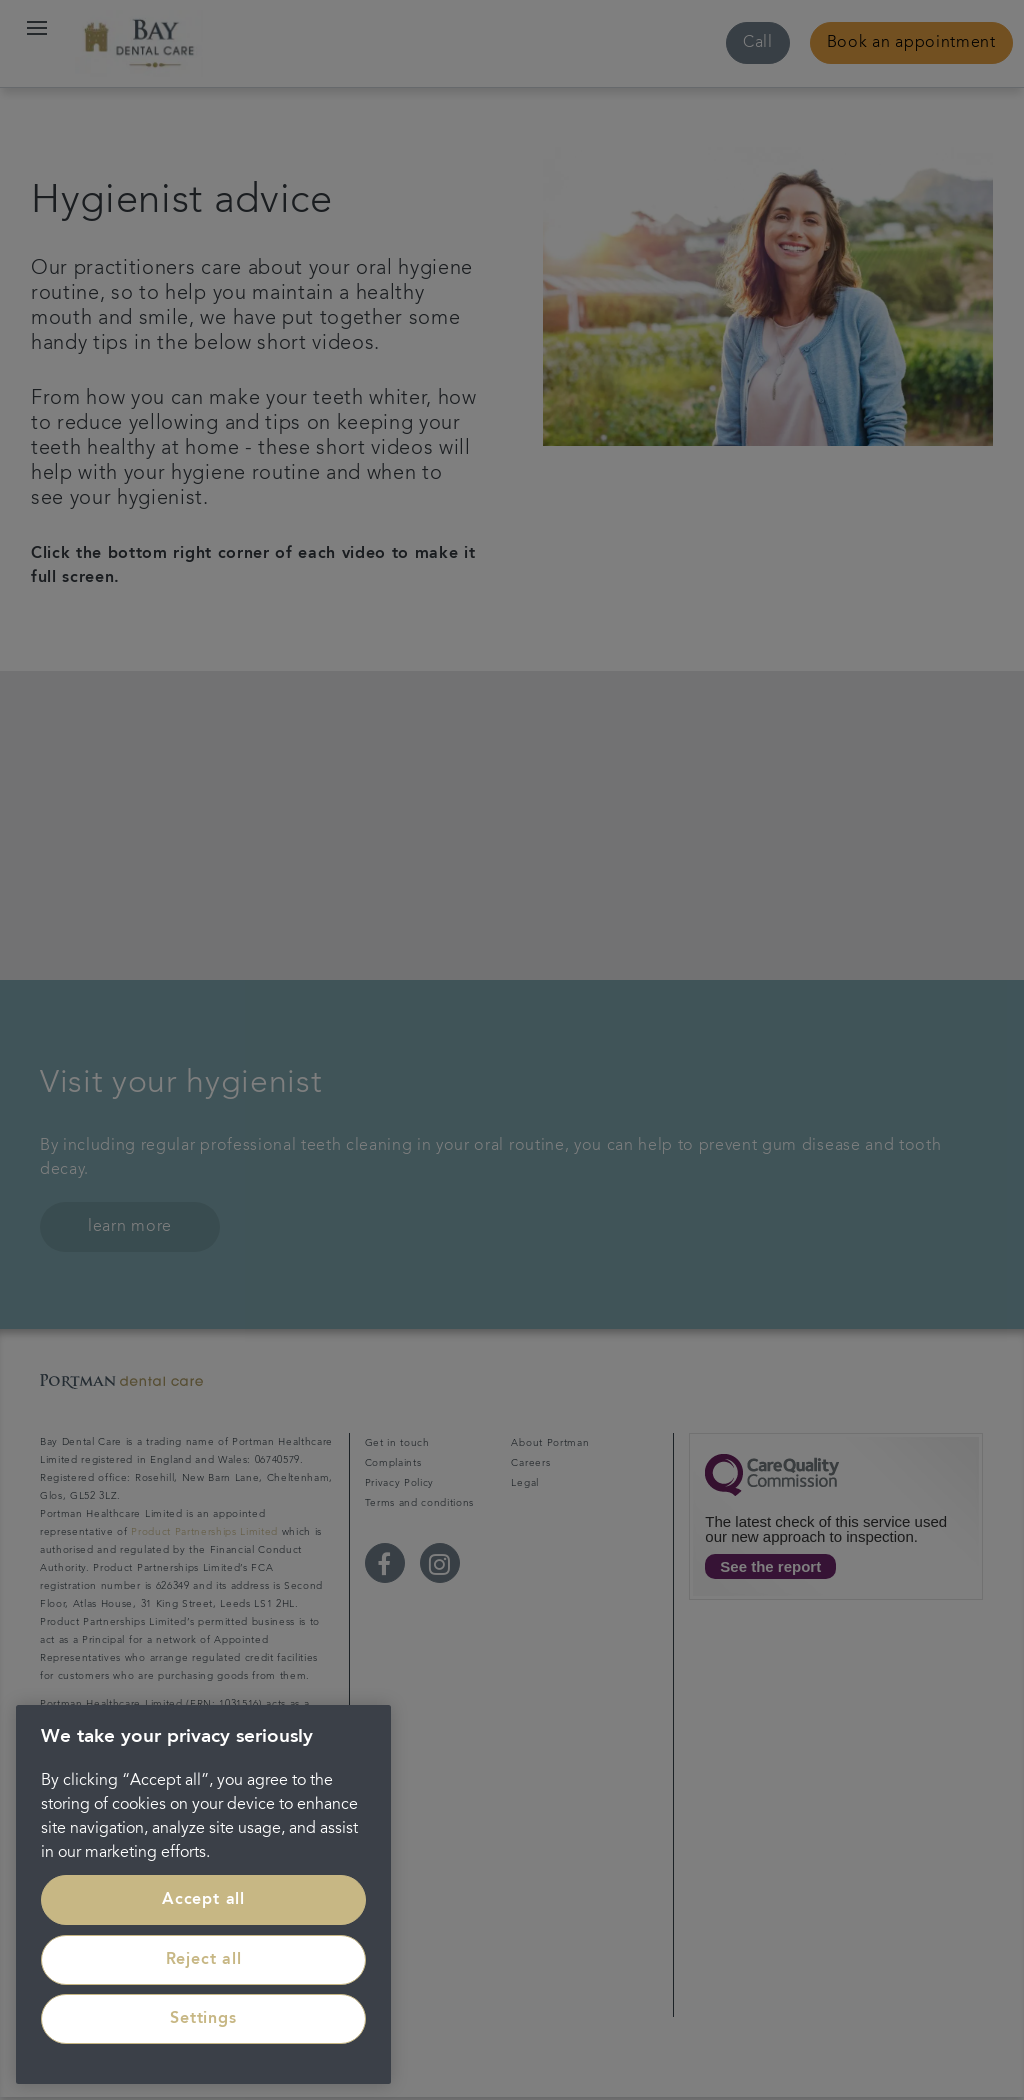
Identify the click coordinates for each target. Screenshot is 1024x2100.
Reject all (204, 1960)
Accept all (203, 1900)
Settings (203, 2019)
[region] (203, 1894)
